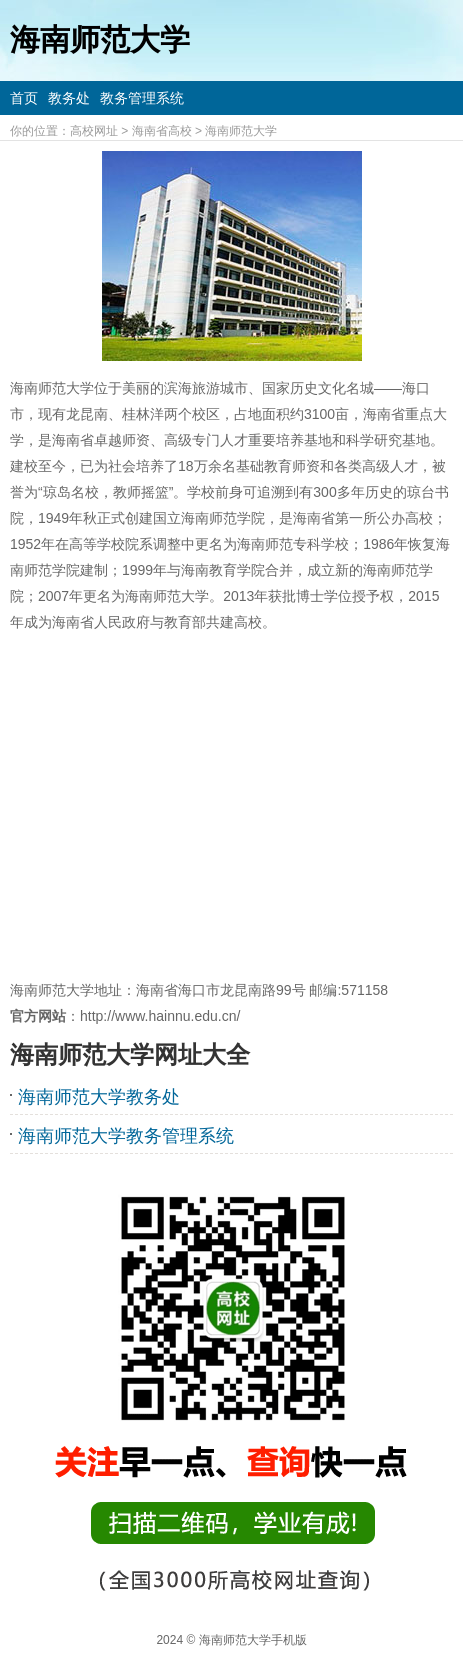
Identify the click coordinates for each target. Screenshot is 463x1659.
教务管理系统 (142, 98)
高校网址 (94, 131)
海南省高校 (162, 131)
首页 (24, 98)
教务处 (69, 98)
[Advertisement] (231, 806)
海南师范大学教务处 (99, 1097)
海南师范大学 (241, 131)
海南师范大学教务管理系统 (126, 1136)
